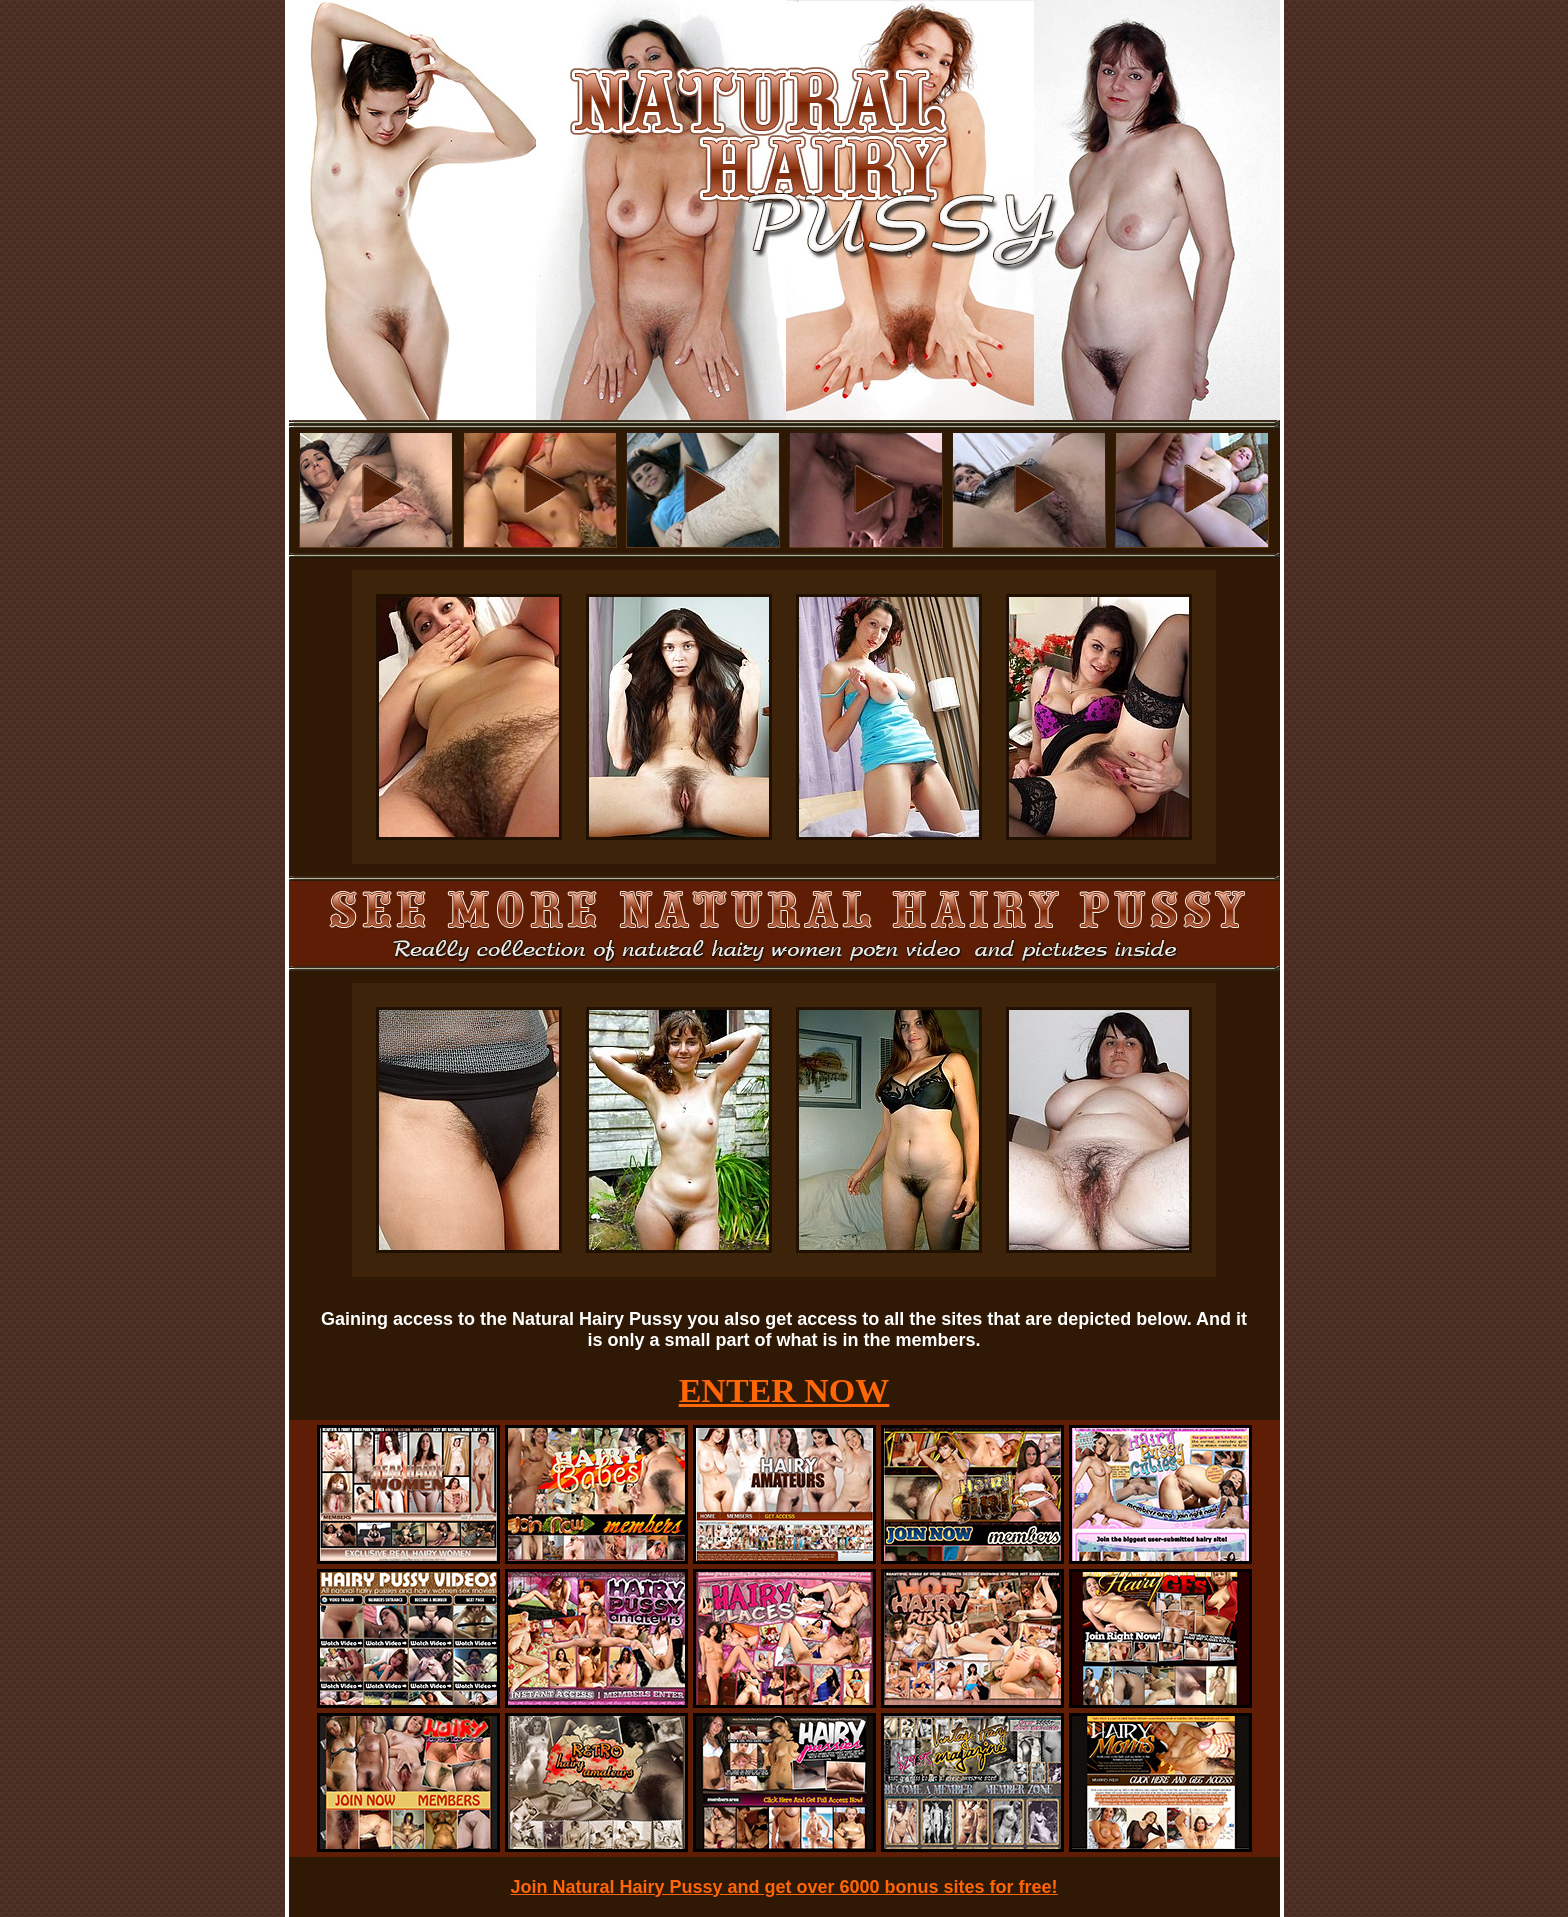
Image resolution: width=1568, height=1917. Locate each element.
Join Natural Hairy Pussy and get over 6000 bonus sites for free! (783, 1887)
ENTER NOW (784, 1390)
